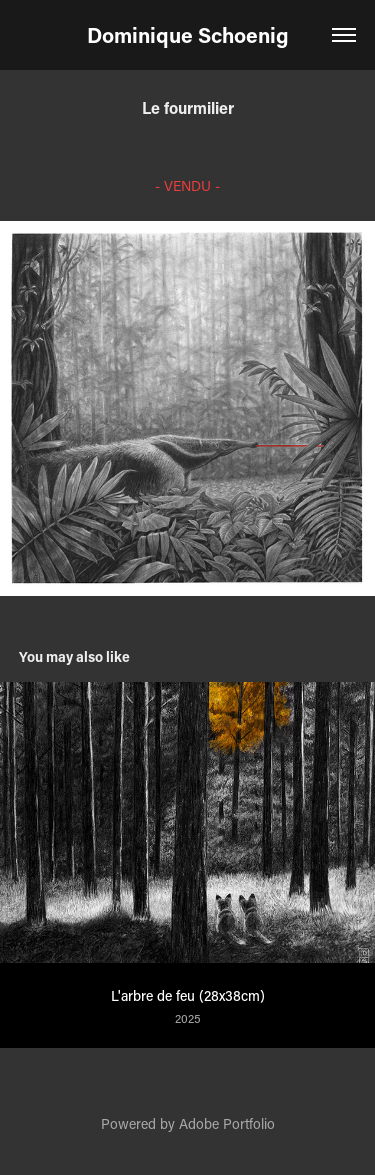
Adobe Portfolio (227, 1123)
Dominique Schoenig (188, 35)
